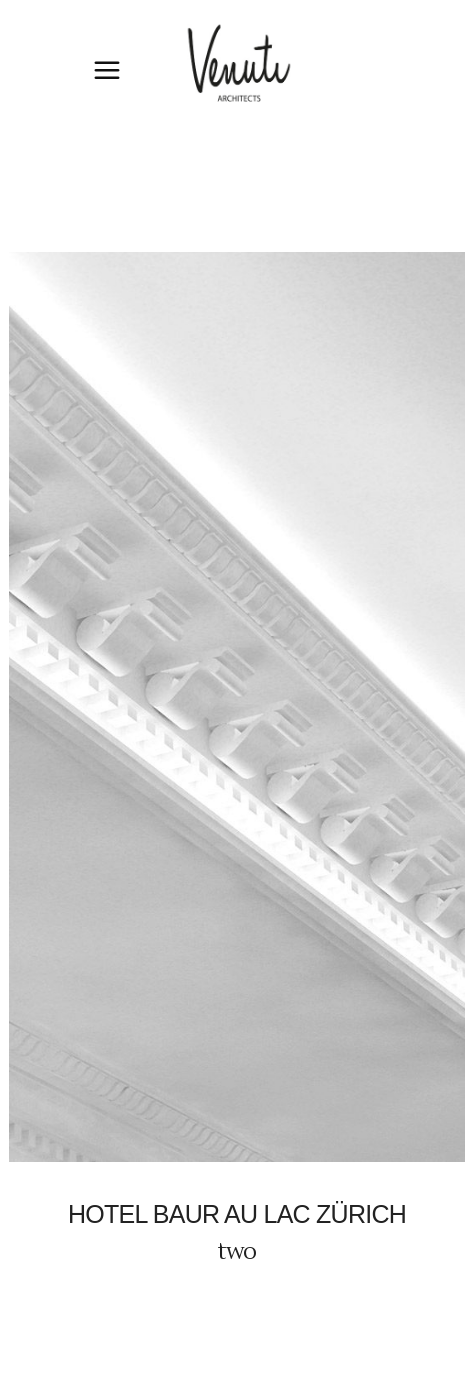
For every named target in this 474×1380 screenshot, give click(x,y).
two (237, 1252)
